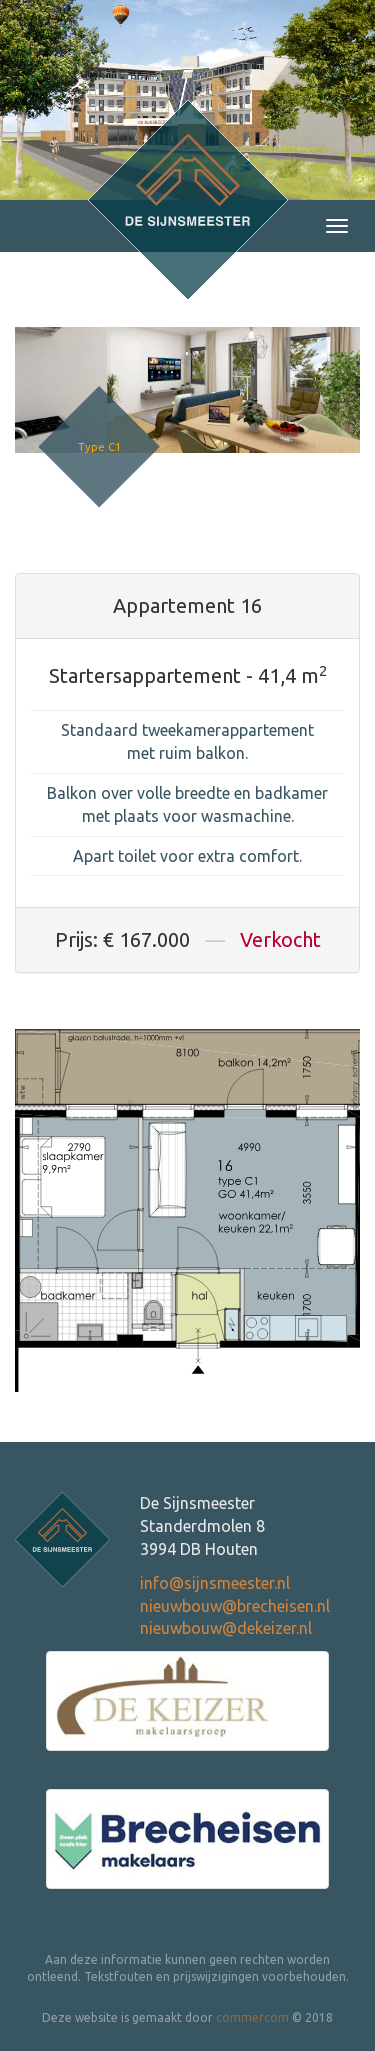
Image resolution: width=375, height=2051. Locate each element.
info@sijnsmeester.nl (215, 1583)
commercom (252, 2017)
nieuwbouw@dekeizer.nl (226, 1628)
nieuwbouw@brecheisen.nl (235, 1606)
